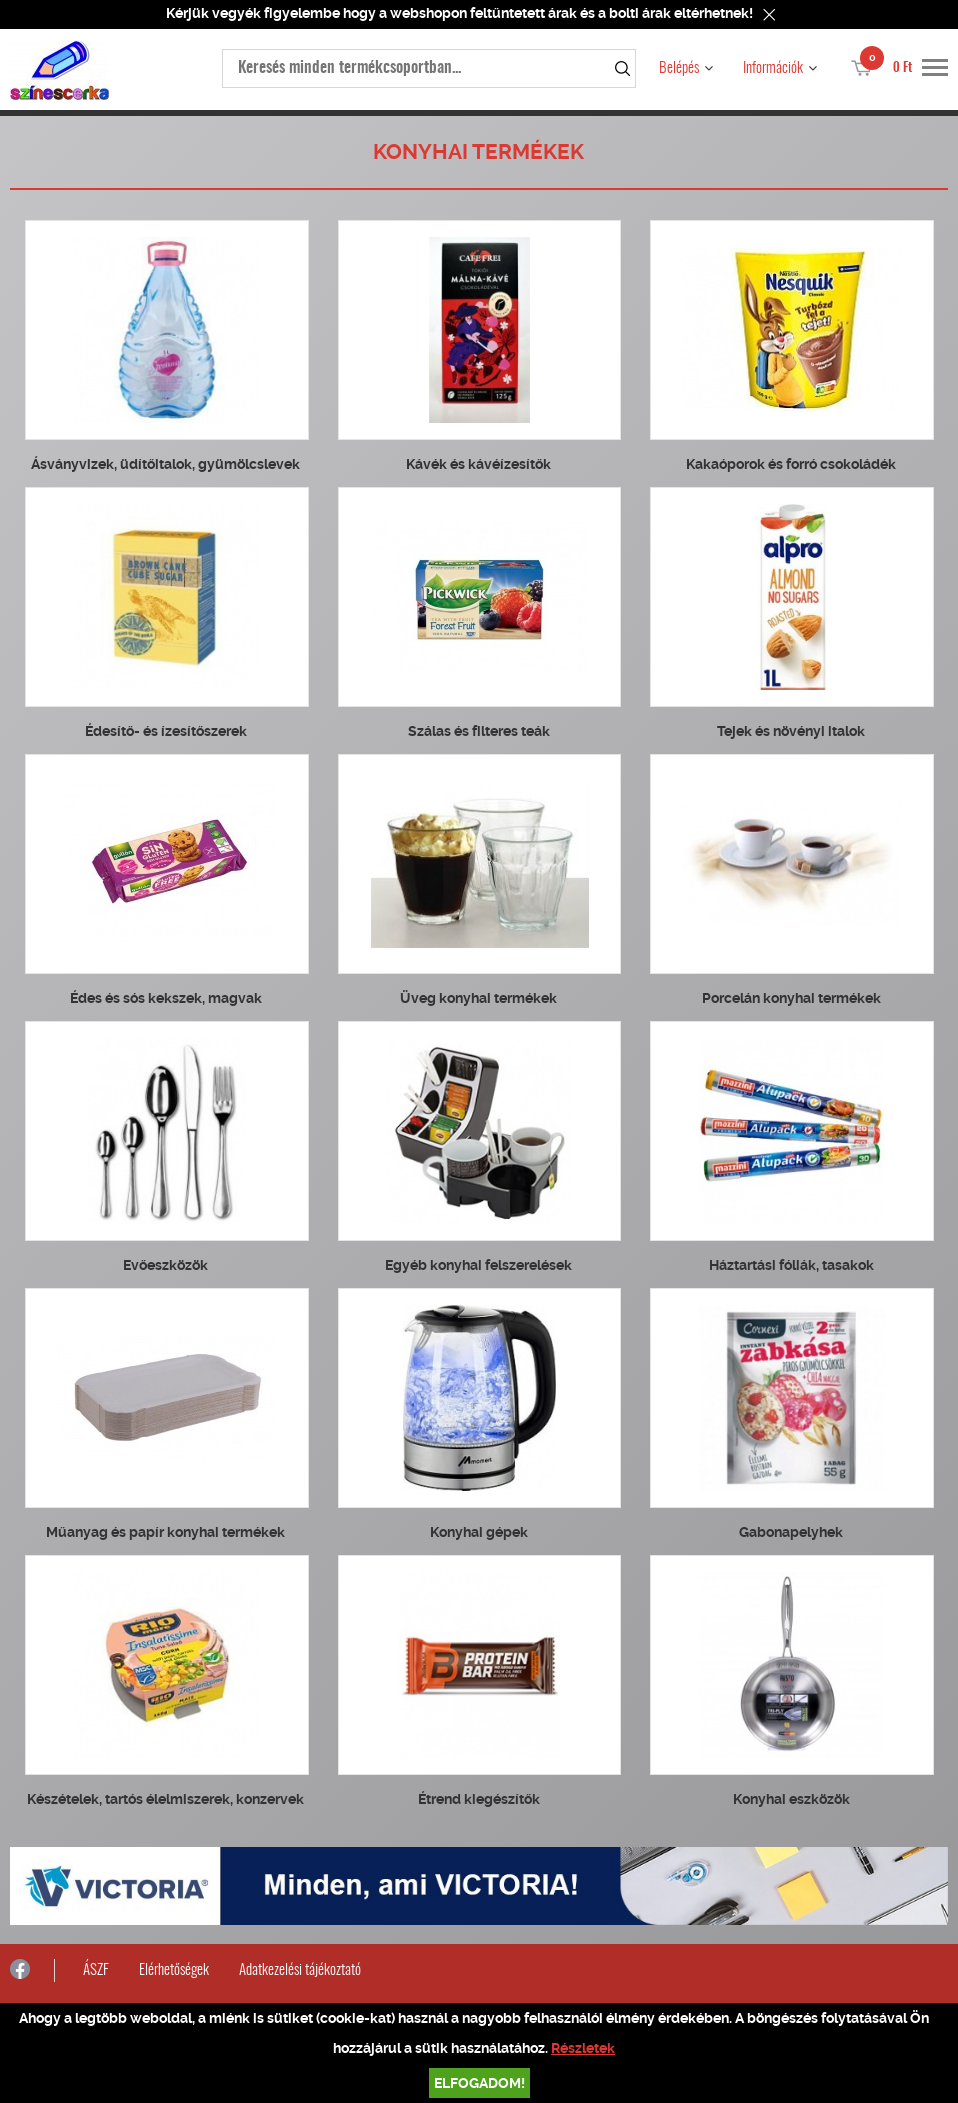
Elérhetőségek (174, 1970)
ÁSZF (96, 1970)
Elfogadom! (479, 2083)
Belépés (679, 68)
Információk (773, 68)
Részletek (583, 2048)
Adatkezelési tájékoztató (300, 1970)
